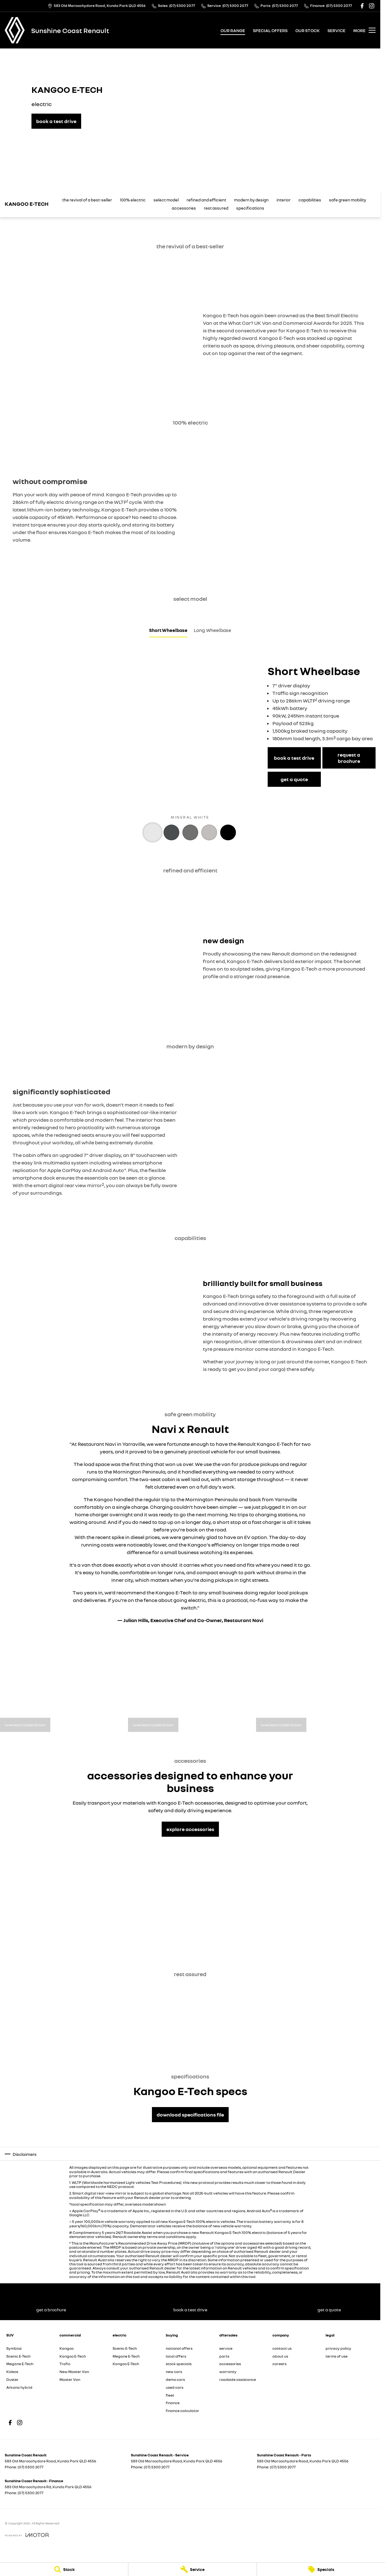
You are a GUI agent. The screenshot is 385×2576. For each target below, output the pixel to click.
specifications (250, 208)
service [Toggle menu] (336, 30)
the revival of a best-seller (87, 199)
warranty (228, 2371)
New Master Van (74, 2371)
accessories (184, 208)
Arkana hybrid (19, 2387)
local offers (176, 2356)
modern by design (251, 199)
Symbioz (14, 2348)
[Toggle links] (27, 2535)
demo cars (175, 2379)
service (225, 2348)
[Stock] (64, 2569)
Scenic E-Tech (18, 2356)
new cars (174, 2371)
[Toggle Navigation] (364, 30)
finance (173, 2402)
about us (280, 2356)
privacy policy (338, 2348)
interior (283, 199)
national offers (179, 2348)
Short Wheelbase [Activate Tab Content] (168, 630)
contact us (282, 2348)
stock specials (179, 2363)
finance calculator (182, 2410)
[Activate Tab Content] (152, 832)
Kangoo (66, 2348)
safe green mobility (347, 199)
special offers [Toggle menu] (270, 30)
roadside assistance (237, 2379)
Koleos (12, 2371)
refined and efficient (206, 199)
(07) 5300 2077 (30, 2467)
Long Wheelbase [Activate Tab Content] (212, 630)
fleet (170, 2395)
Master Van (69, 2379)
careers (279, 2363)
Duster (12, 2379)
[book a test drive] (56, 121)
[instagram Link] (372, 6)
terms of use (337, 2356)
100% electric (133, 199)
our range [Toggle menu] (232, 30)
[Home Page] (15, 30)
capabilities (310, 199)
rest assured (216, 208)
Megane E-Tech (19, 2363)
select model (166, 199)
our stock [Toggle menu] (307, 30)
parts (224, 2356)
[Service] (192, 2569)
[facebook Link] (362, 6)
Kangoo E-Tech (72, 2356)
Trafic (64, 2363)
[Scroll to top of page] (32, 204)
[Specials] (321, 2569)
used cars (174, 2387)
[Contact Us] (97, 6)
